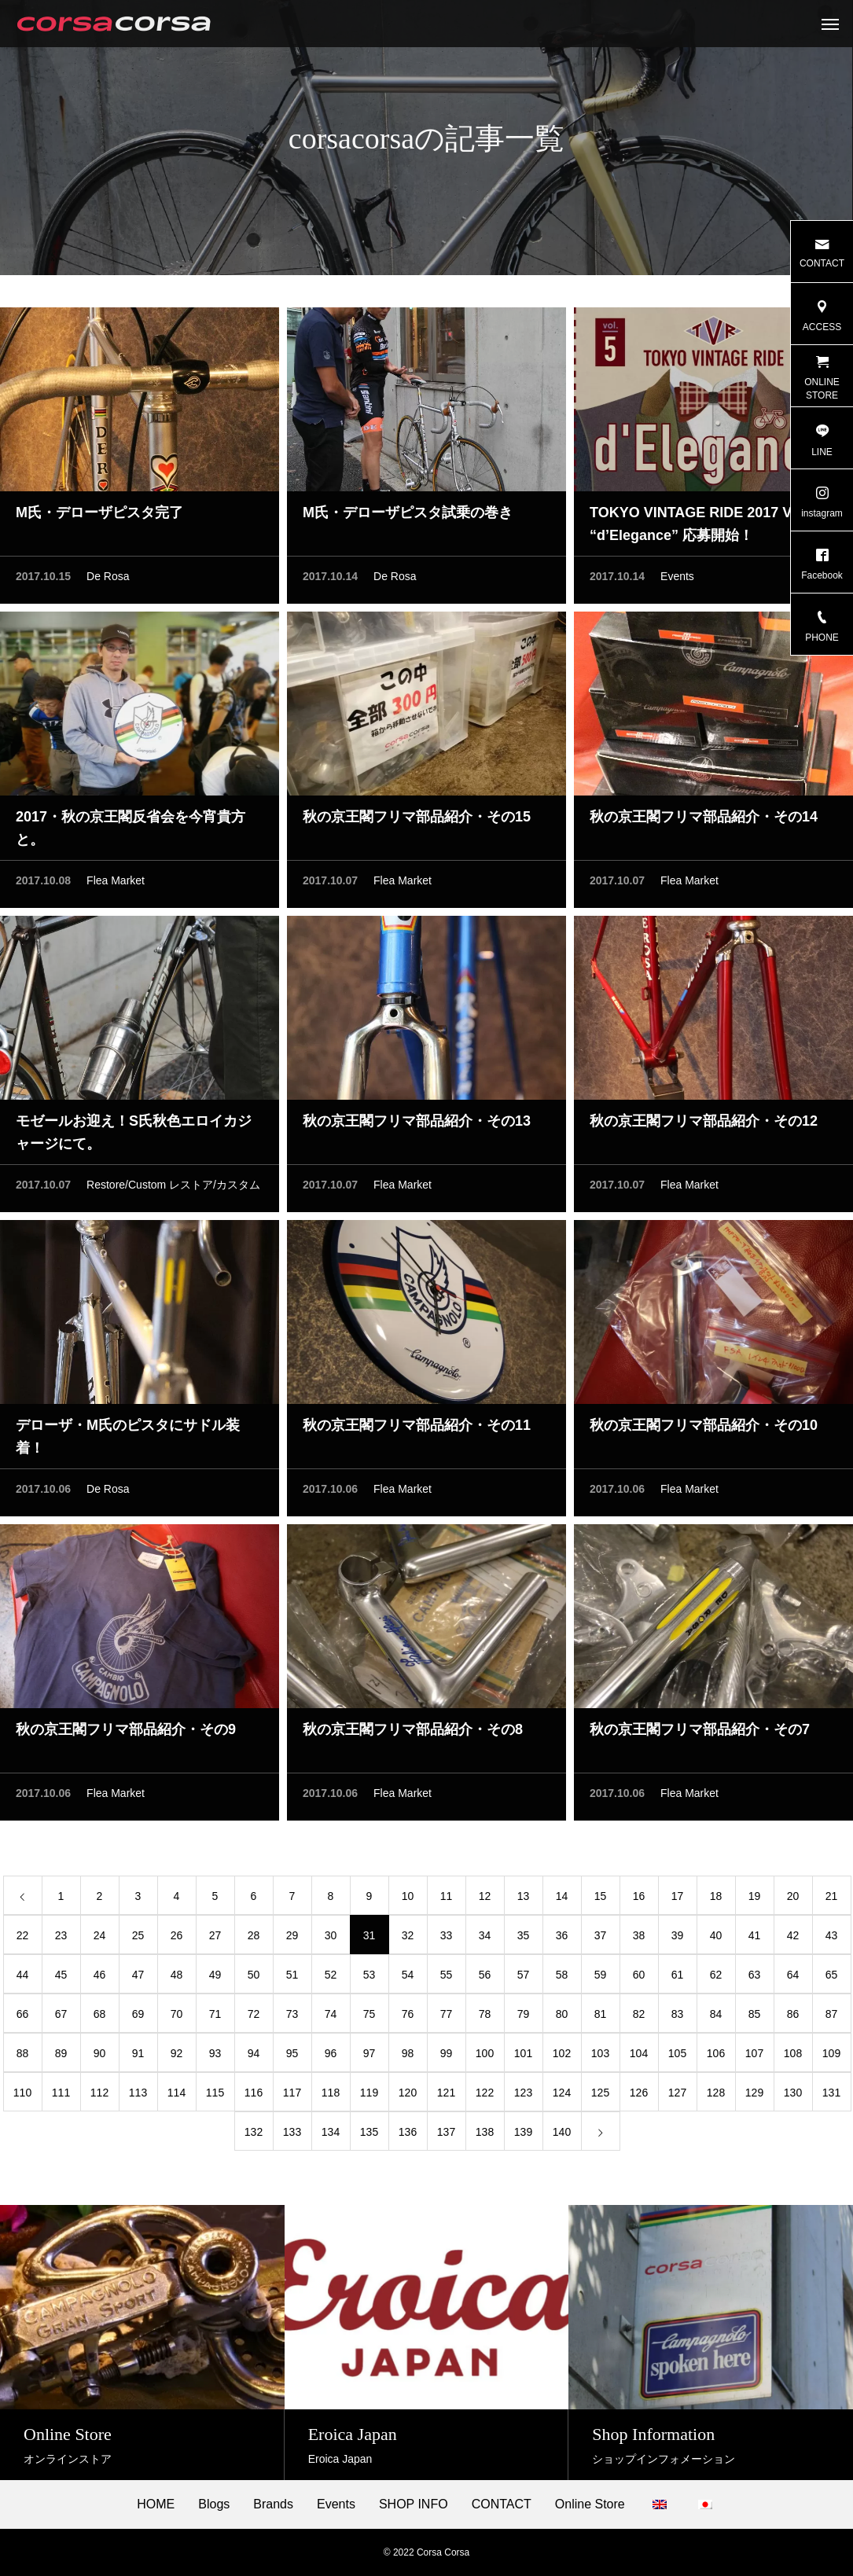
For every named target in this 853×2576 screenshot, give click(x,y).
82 (639, 2018)
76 (408, 2018)
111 (61, 2096)
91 (138, 2057)
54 (408, 1978)
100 (485, 2057)
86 (793, 2018)
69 (138, 2018)
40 (716, 1939)
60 (639, 1978)
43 (831, 1939)
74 (331, 2018)
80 (562, 2018)
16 (639, 1900)
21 (831, 1900)
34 (485, 1939)
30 (331, 1939)
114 (176, 2096)
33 (446, 1939)
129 (754, 2096)
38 (639, 1939)
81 (600, 2018)
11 (446, 1900)
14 (562, 1900)
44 (23, 1978)
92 (177, 2057)
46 (100, 1978)
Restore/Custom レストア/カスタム (173, 1188)
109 (831, 2057)
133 (292, 2136)
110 (22, 2096)
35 (523, 1939)
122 (485, 2096)
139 (523, 2136)
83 (677, 2018)
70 (177, 2018)
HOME (156, 2504)
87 (831, 2018)
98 (408, 2057)
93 (215, 2057)
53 (369, 1978)
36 (562, 1939)
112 (99, 2096)
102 (562, 2057)
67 (61, 2018)
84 (716, 2018)
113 (138, 2096)
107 (754, 2057)
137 (446, 2136)
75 (369, 2018)
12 (485, 1900)
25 (138, 1939)
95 (292, 2057)
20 (793, 1900)
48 (177, 1978)
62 (716, 1978)
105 (677, 2057)
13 (523, 1900)
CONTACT (501, 2504)
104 (639, 2057)
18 (716, 1900)
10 (408, 1900)
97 (369, 2057)
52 (331, 1978)
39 (677, 1939)
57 (523, 1978)
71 (215, 2018)
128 (716, 2096)
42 (793, 1939)
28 (254, 1939)
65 (831, 1978)
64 (793, 1978)
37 (600, 1939)
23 (61, 1939)
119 (369, 2096)
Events (677, 580)
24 (100, 1939)
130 (793, 2096)
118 (331, 2096)
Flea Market (115, 884)
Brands (273, 2504)
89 (61, 2057)
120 (408, 2096)
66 (23, 2018)
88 (23, 2057)
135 (369, 2136)
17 (677, 1900)
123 (523, 2096)
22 (23, 1939)
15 (600, 1900)
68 (100, 2018)
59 (600, 1978)
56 (485, 1978)
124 (562, 2096)
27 (215, 1939)
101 (523, 2057)
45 (61, 1978)
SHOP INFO (413, 2504)
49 (215, 1978)
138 (485, 2136)
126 (639, 2096)
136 (408, 2136)
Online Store (590, 2504)
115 (215, 2096)
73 (292, 2018)
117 (292, 2096)
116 (254, 2096)
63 (754, 1978)
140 (562, 2136)
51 (292, 1978)
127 (677, 2096)
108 (793, 2057)
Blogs (214, 2504)
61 (677, 1978)
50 (254, 1978)
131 (831, 2096)
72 (254, 2018)
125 (600, 2096)
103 (600, 2057)
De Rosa (107, 580)
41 (754, 1939)
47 (138, 1978)
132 (254, 2136)
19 (754, 1900)
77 (446, 2018)
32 (408, 1939)
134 (331, 2136)
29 (292, 1939)
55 (446, 1978)
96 (331, 2057)
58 (562, 1978)
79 (523, 2018)
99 (446, 2057)
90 (100, 2057)
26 (177, 1939)
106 (716, 2057)
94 (254, 2057)
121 (446, 2096)
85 (754, 2018)
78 (485, 2018)
